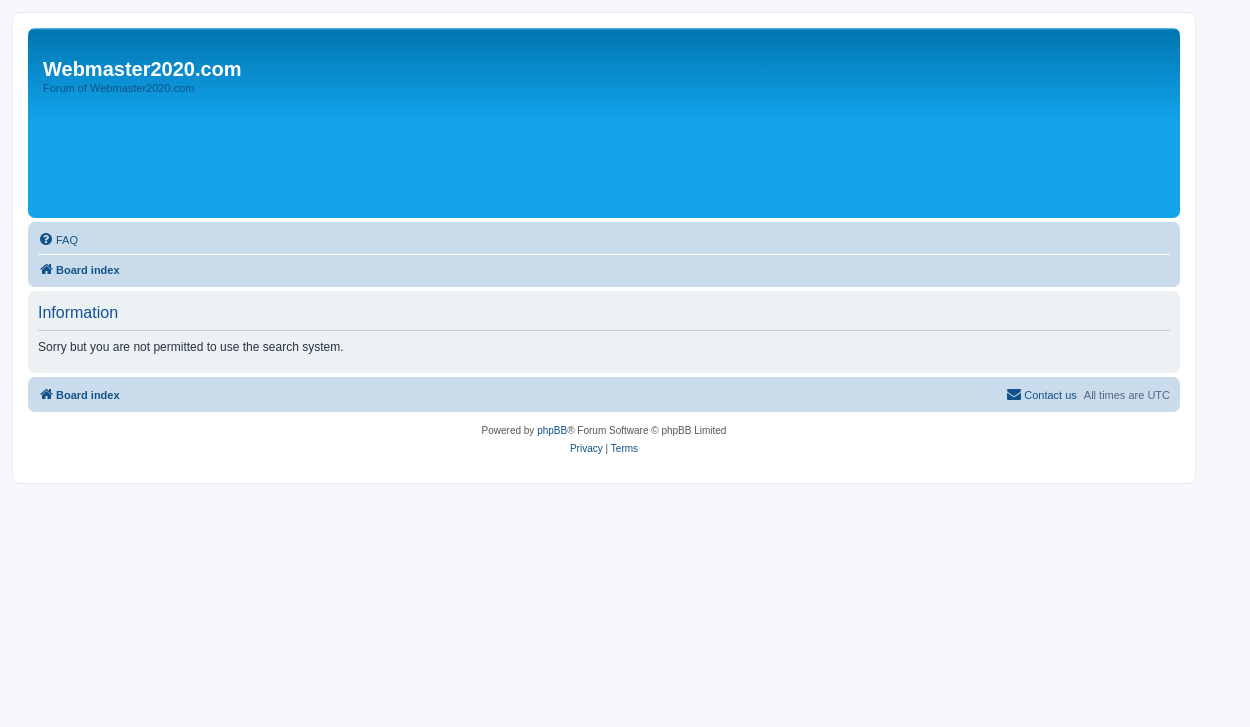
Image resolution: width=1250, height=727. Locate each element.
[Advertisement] (397, 157)
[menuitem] (58, 240)
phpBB (552, 430)
